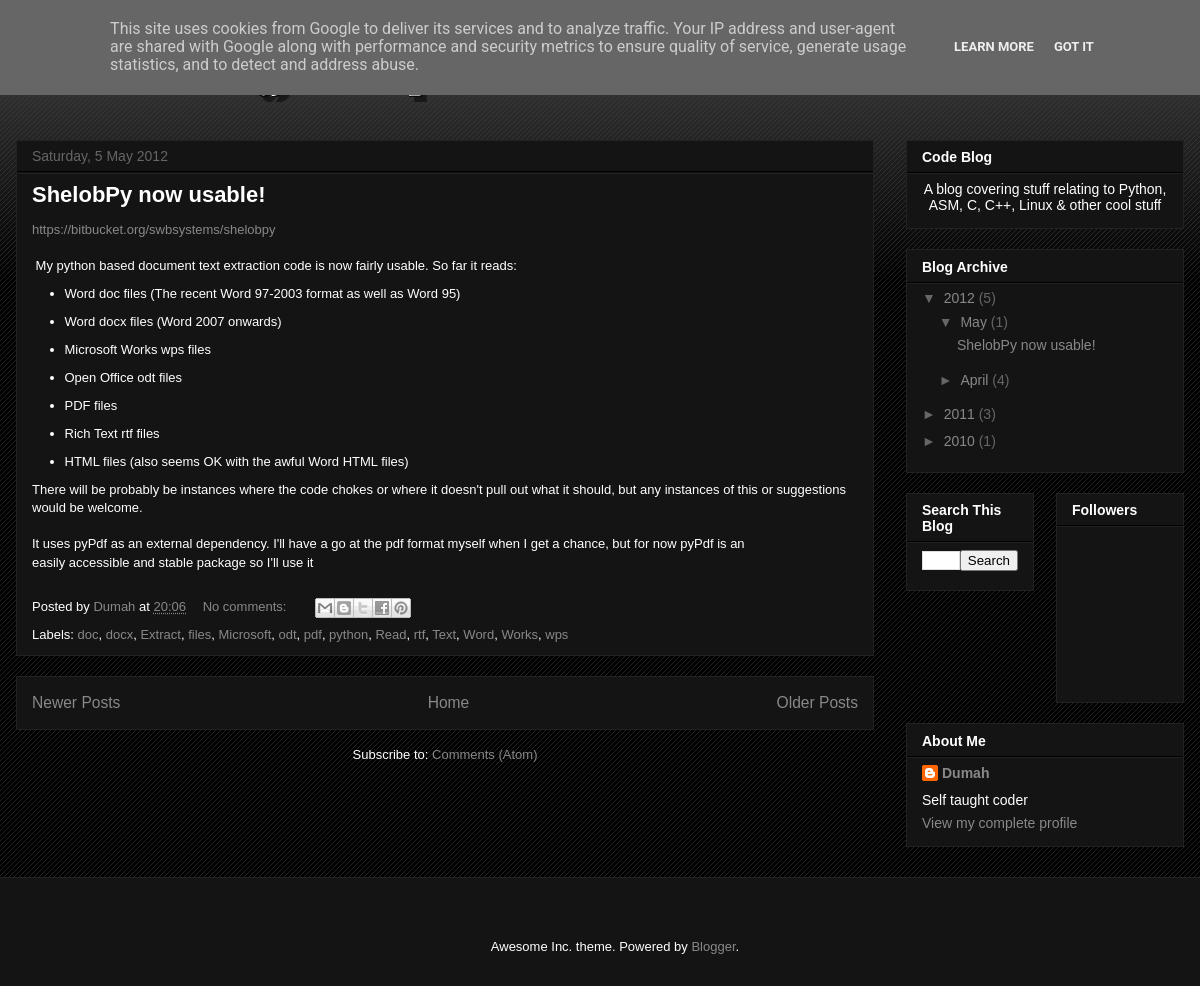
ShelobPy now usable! (148, 194)
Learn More (994, 46)
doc (88, 634)
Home (449, 702)
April (976, 380)
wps (556, 634)
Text (444, 634)
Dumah (965, 773)
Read (390, 634)
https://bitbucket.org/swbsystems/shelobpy (155, 229)
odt (287, 634)
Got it (1074, 46)
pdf (313, 634)
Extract (160, 634)
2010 (961, 441)
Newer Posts (76, 702)
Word (478, 634)
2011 (961, 414)
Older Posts (817, 702)
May (975, 322)
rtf (420, 634)
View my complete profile (999, 823)
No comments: (246, 606)
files (199, 634)
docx (119, 634)
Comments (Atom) (484, 754)
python (348, 634)
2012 (961, 298)
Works (519, 634)
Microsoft (245, 634)
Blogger (713, 946)
